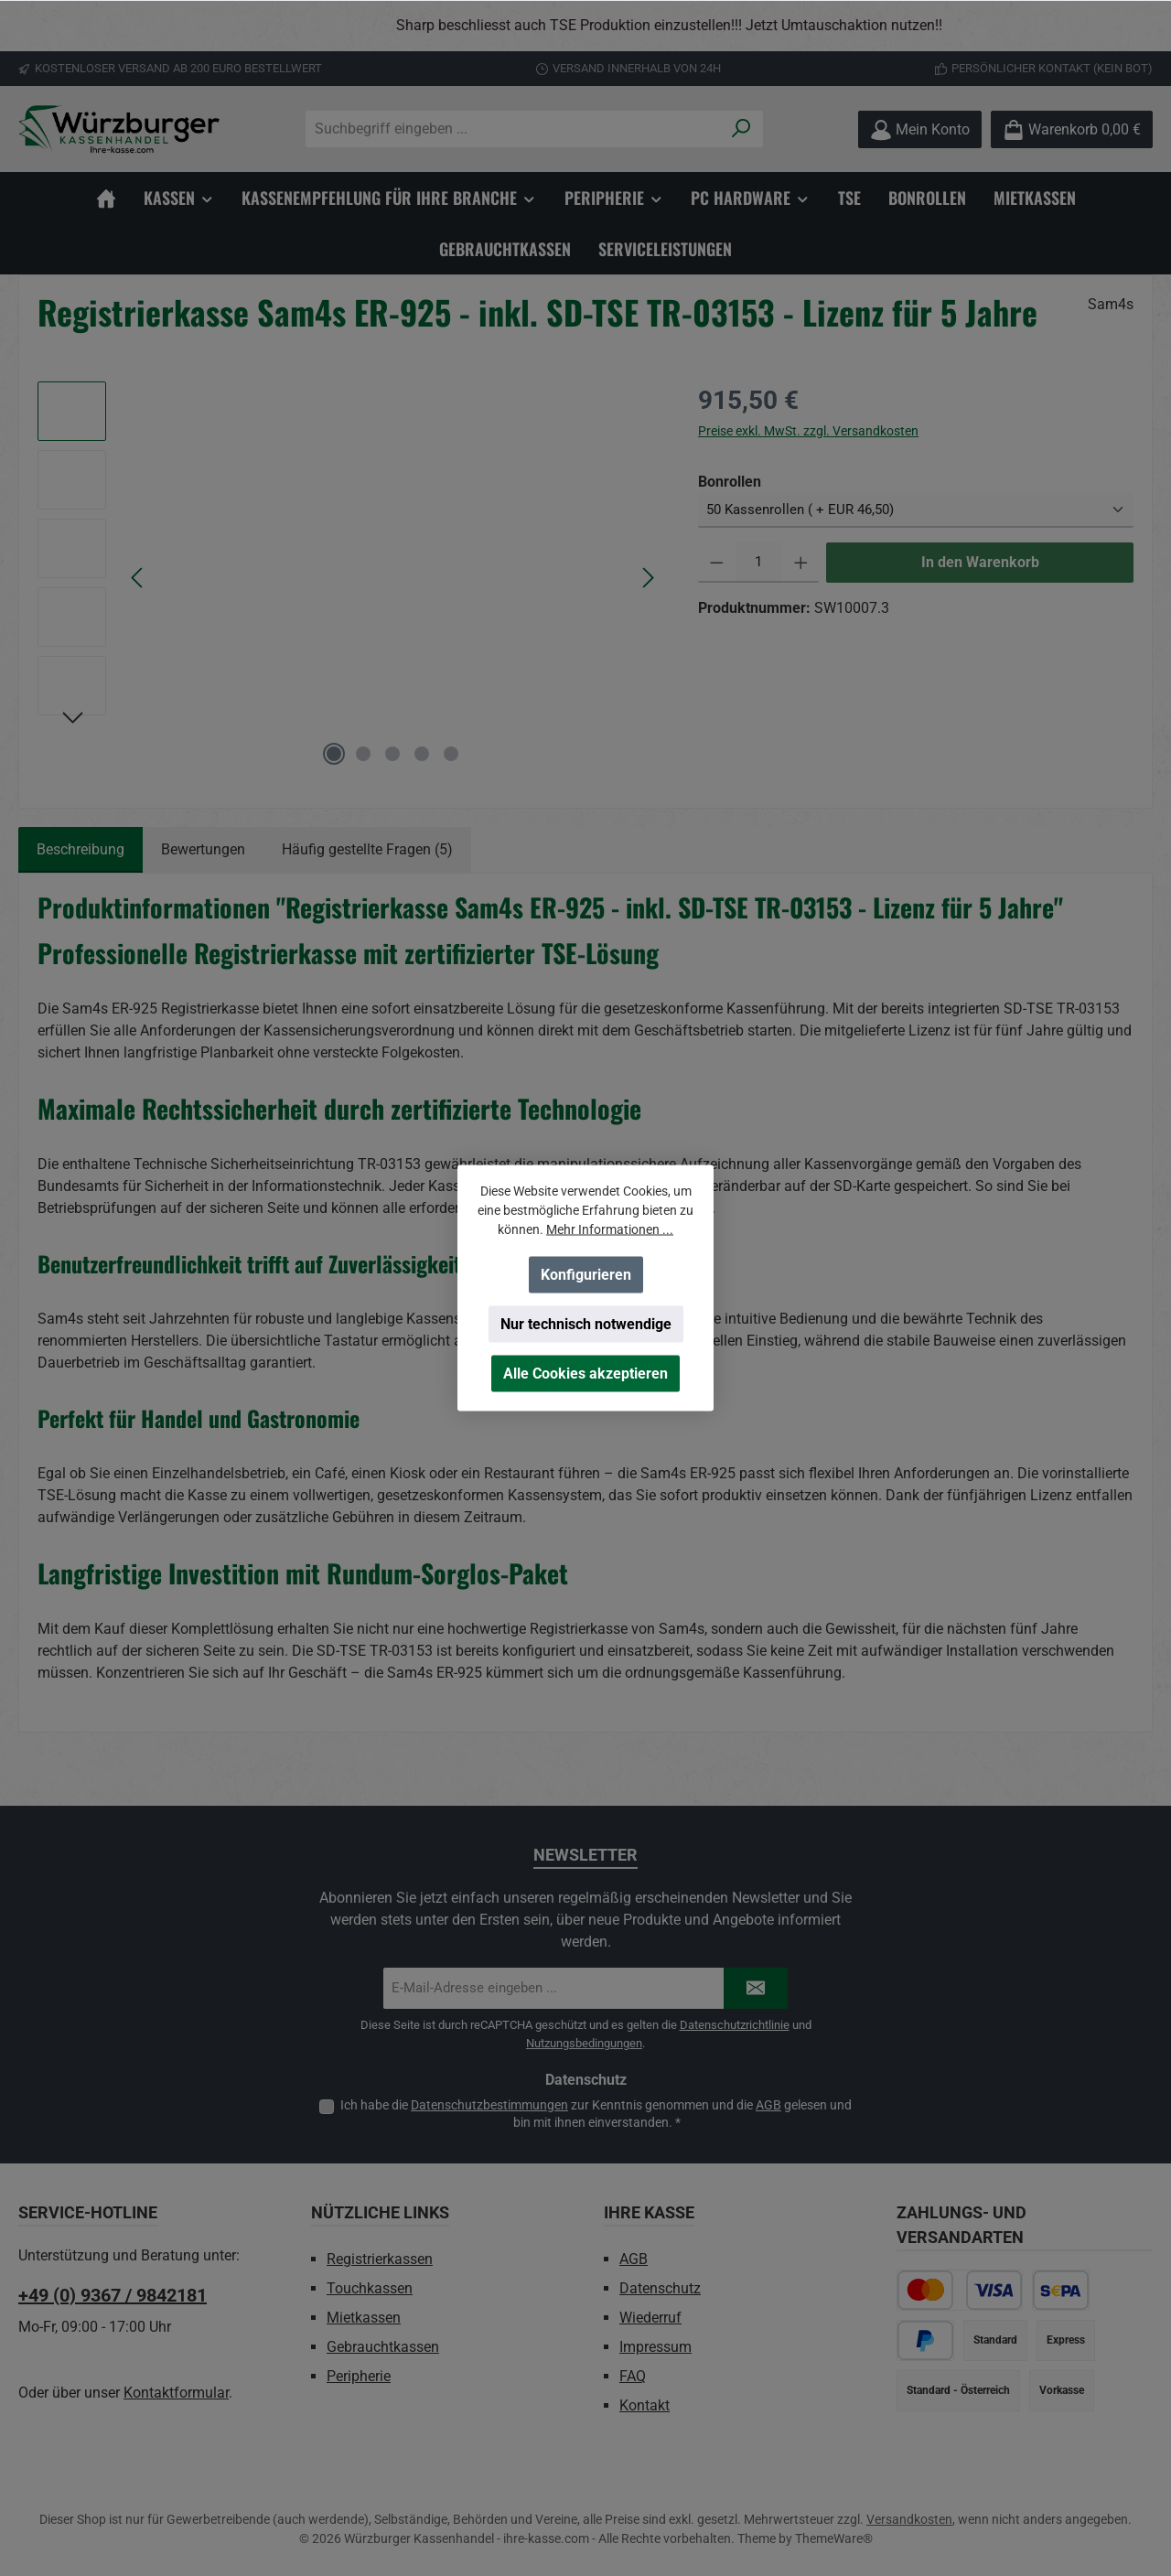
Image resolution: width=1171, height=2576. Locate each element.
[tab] (80, 850)
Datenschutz (660, 2288)
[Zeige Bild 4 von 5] (421, 753)
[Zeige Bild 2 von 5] (363, 753)
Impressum (655, 2347)
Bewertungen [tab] (203, 849)
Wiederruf (650, 2317)
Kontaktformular (176, 2392)
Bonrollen (729, 480)
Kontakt (644, 2405)
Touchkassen (370, 2288)
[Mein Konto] (920, 129)
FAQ (632, 2376)
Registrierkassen (380, 2259)
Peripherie (359, 2376)
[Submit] (756, 1988)
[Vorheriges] (138, 577)
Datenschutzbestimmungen (489, 2105)
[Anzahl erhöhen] (801, 562)
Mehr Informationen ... (609, 1229)
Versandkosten (909, 2519)
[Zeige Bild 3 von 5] (392, 753)
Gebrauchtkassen (383, 2347)
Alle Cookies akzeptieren (585, 1373)
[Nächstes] (647, 577)
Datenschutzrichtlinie (735, 2025)
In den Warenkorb (980, 562)
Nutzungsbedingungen (584, 2043)
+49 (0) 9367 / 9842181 (112, 2295)
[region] (585, 25)
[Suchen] (741, 129)
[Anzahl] (759, 562)
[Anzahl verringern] (717, 562)
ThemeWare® (834, 2538)
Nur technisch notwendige (585, 1324)
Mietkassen (364, 2317)
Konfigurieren (586, 1274)
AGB (768, 2105)
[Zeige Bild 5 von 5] (451, 753)
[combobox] (513, 129)
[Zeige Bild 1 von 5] (334, 753)
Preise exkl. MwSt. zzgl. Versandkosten (808, 431)
